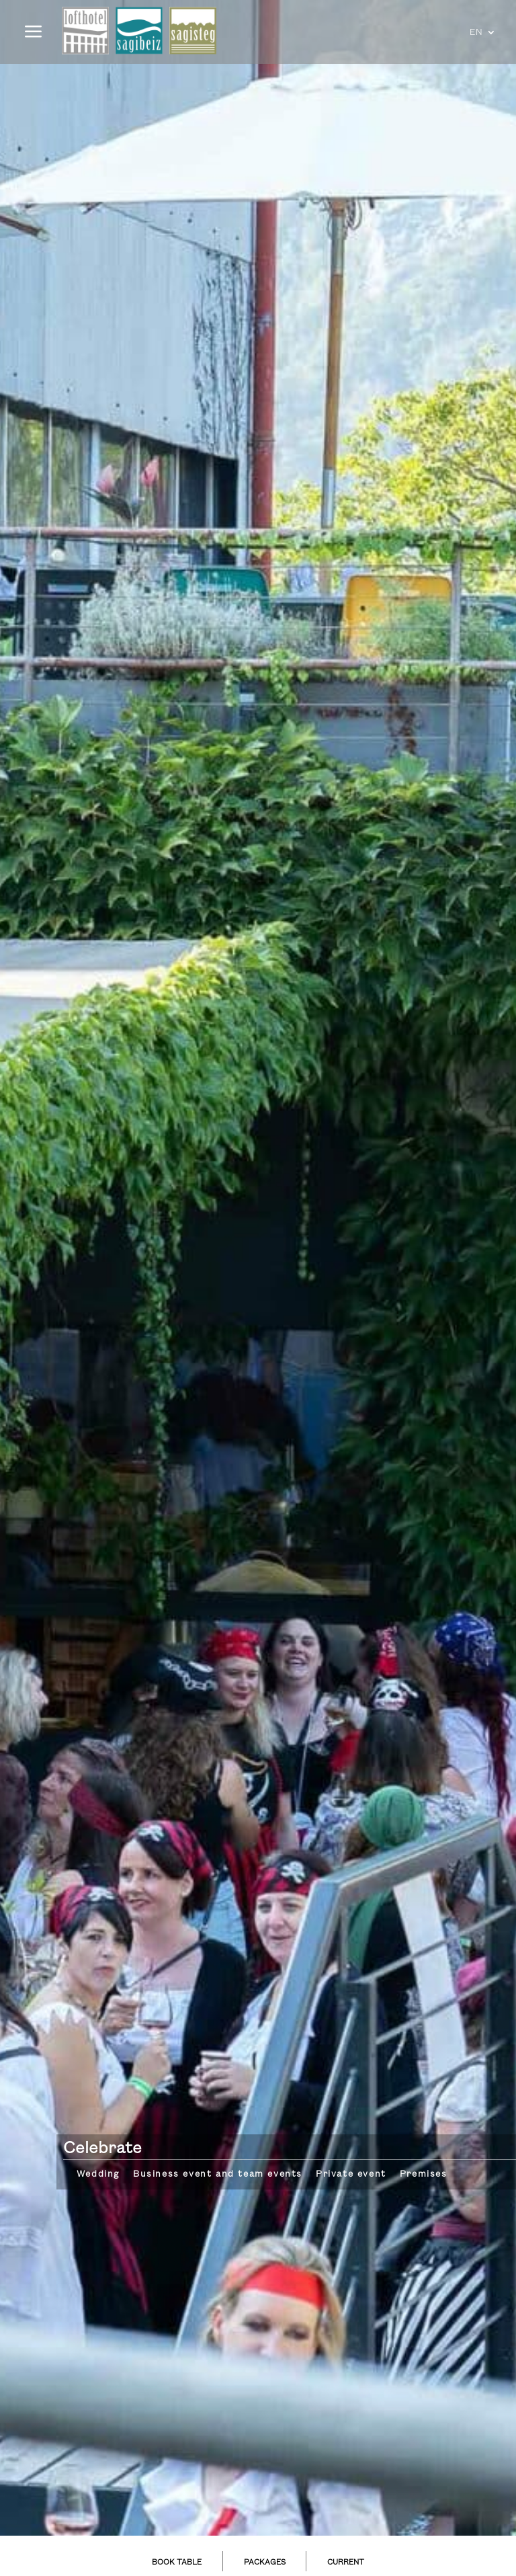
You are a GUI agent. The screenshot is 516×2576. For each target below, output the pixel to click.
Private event (351, 2174)
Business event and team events (217, 2174)
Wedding (98, 2174)
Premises (423, 2174)
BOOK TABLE (177, 2563)
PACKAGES (265, 2563)
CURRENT (346, 2563)
